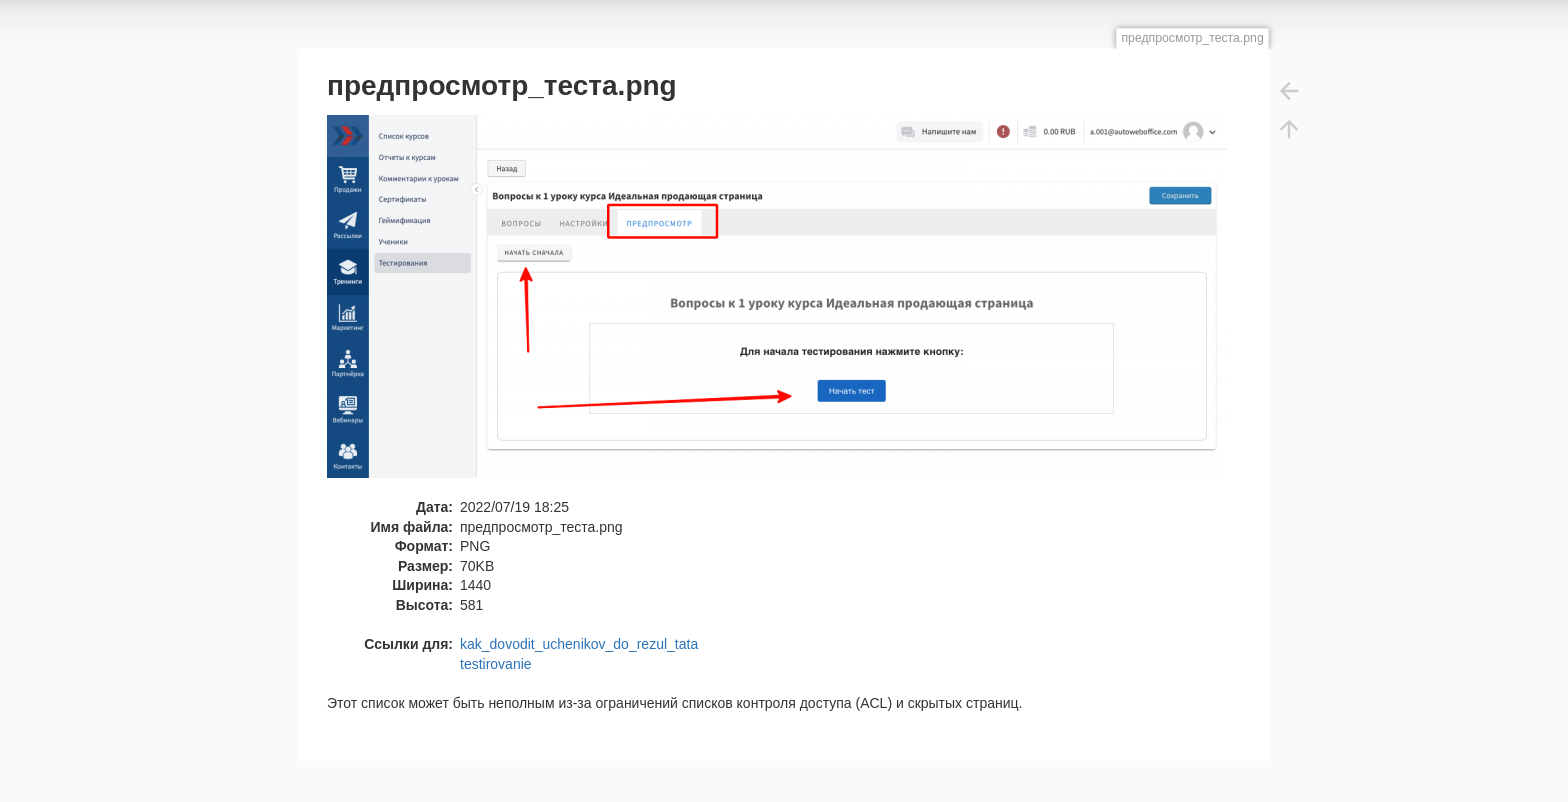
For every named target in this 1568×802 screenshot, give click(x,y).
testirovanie (496, 664)
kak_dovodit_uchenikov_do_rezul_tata (579, 644)
